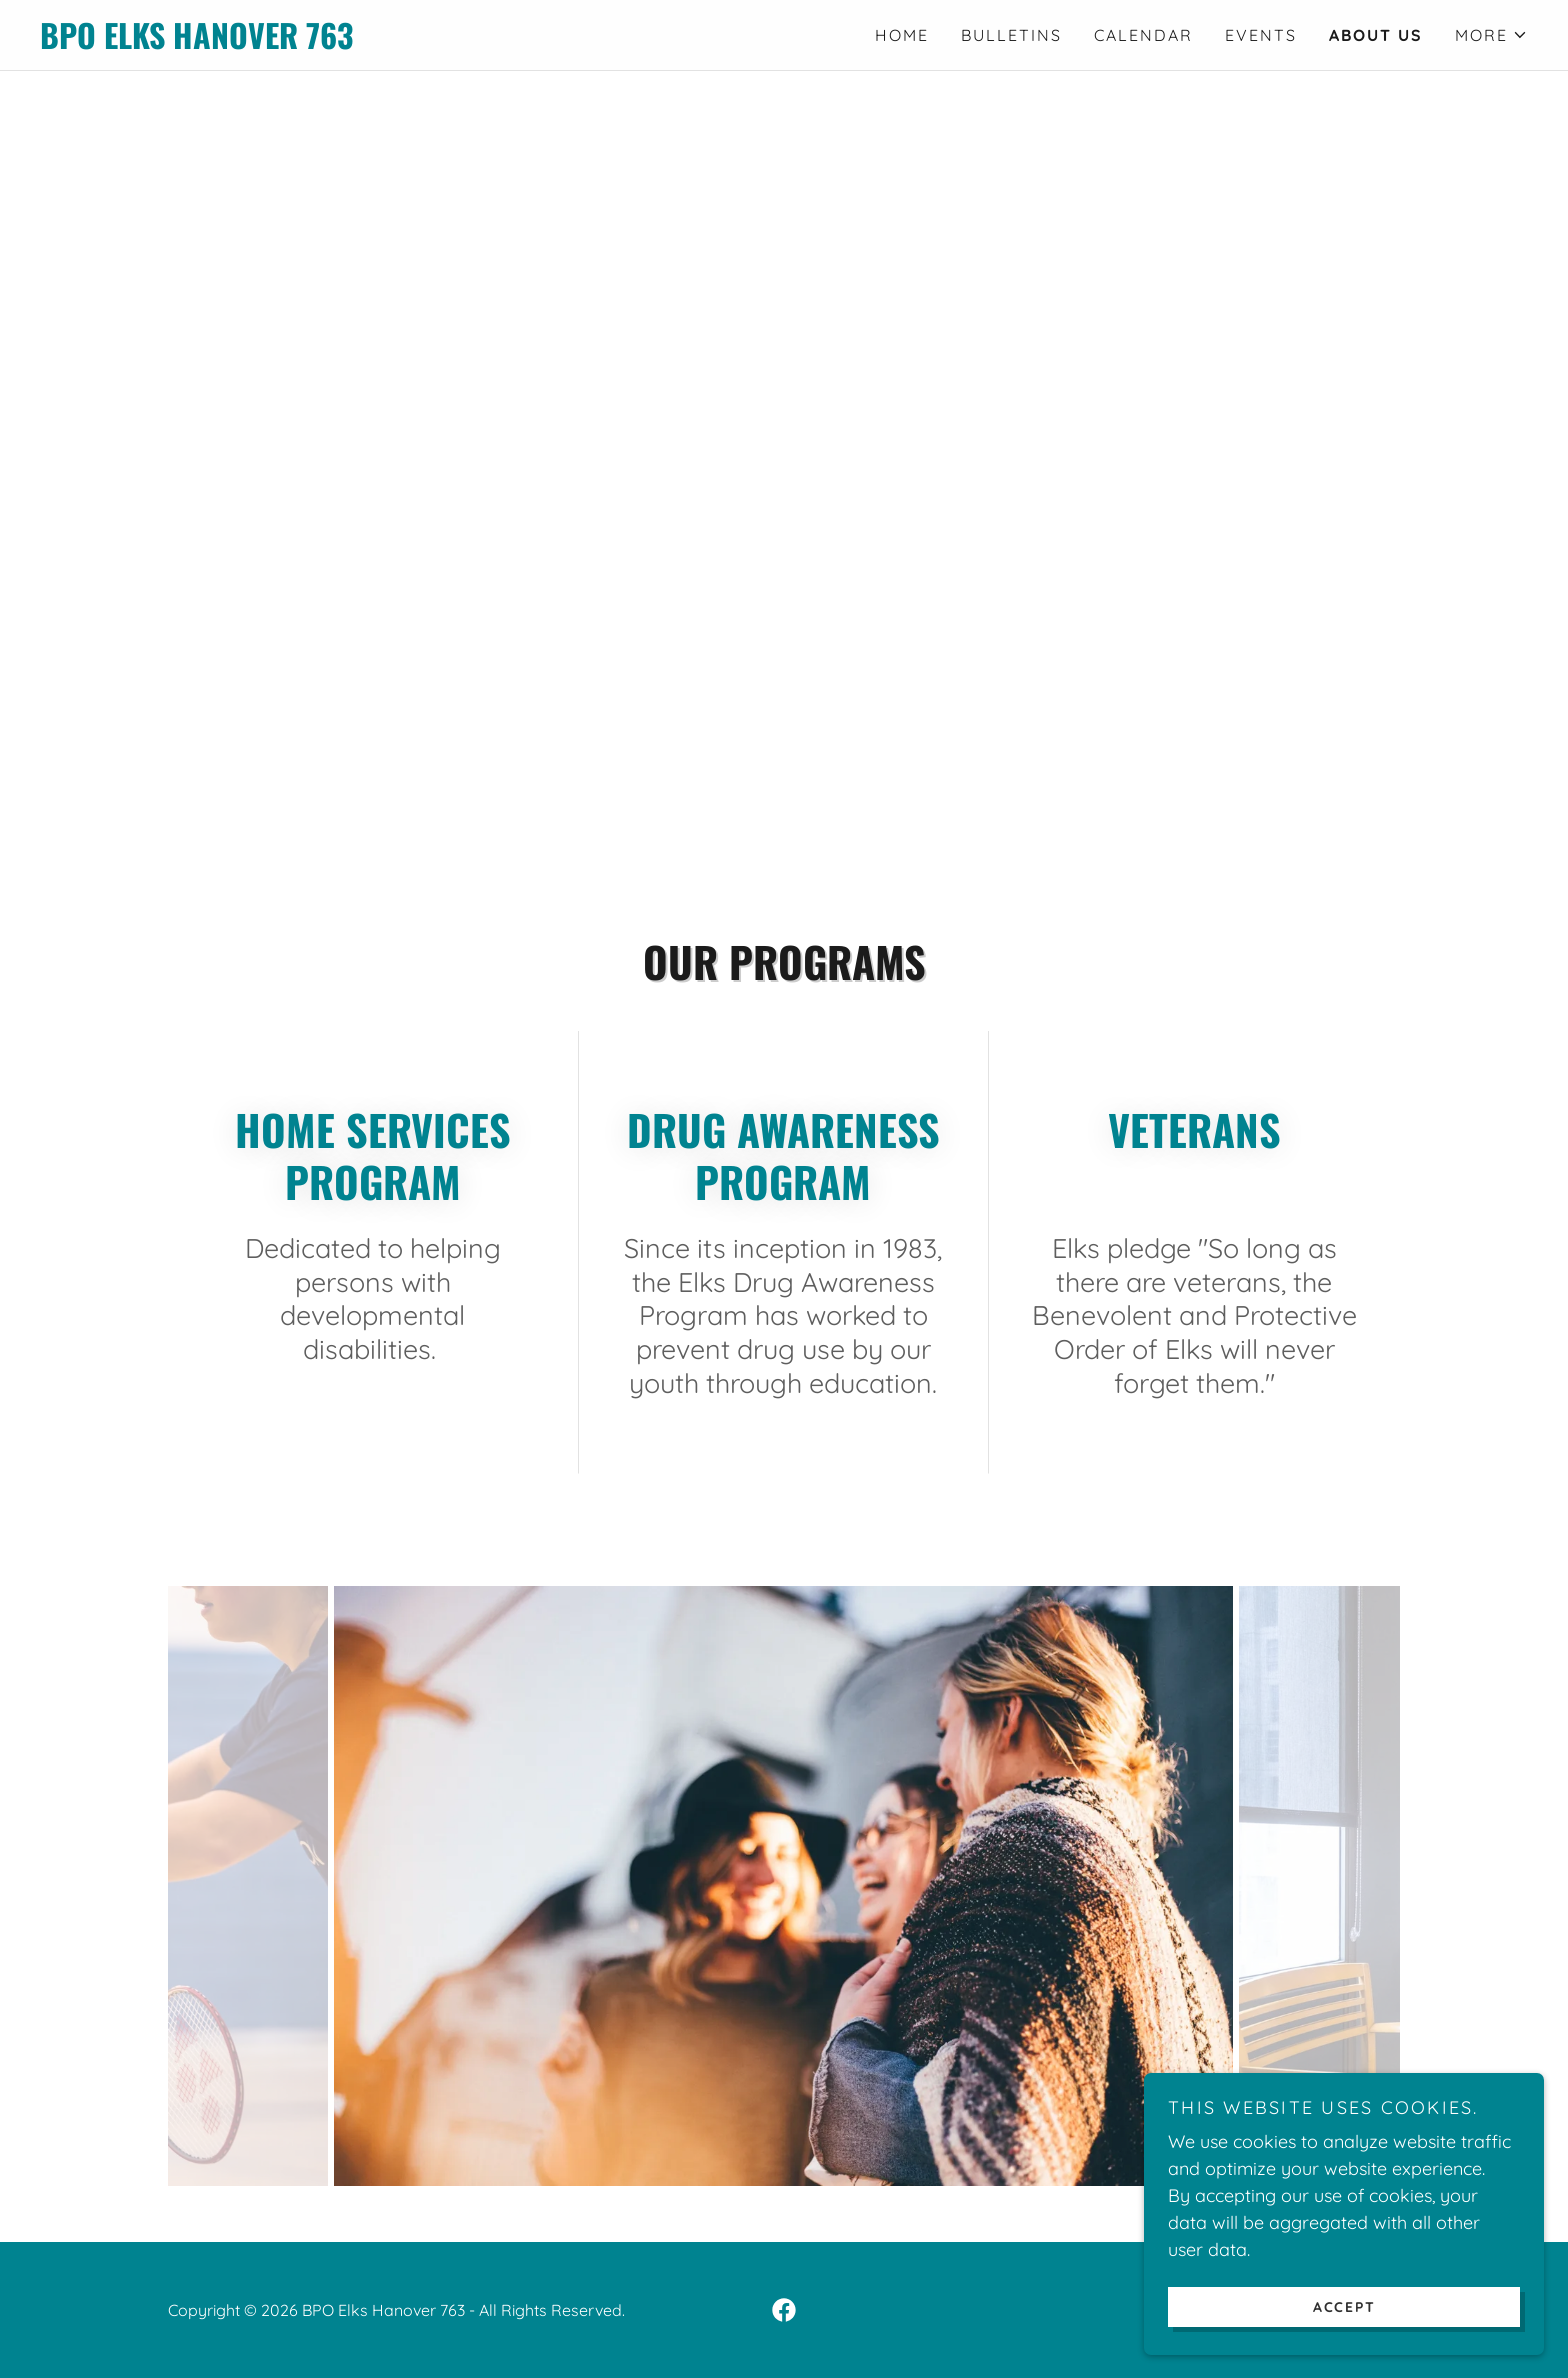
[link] (412, 42)
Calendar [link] (1143, 35)
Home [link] (902, 35)
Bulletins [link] (1011, 35)
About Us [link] (1376, 35)
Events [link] (1261, 35)
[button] (1491, 35)
